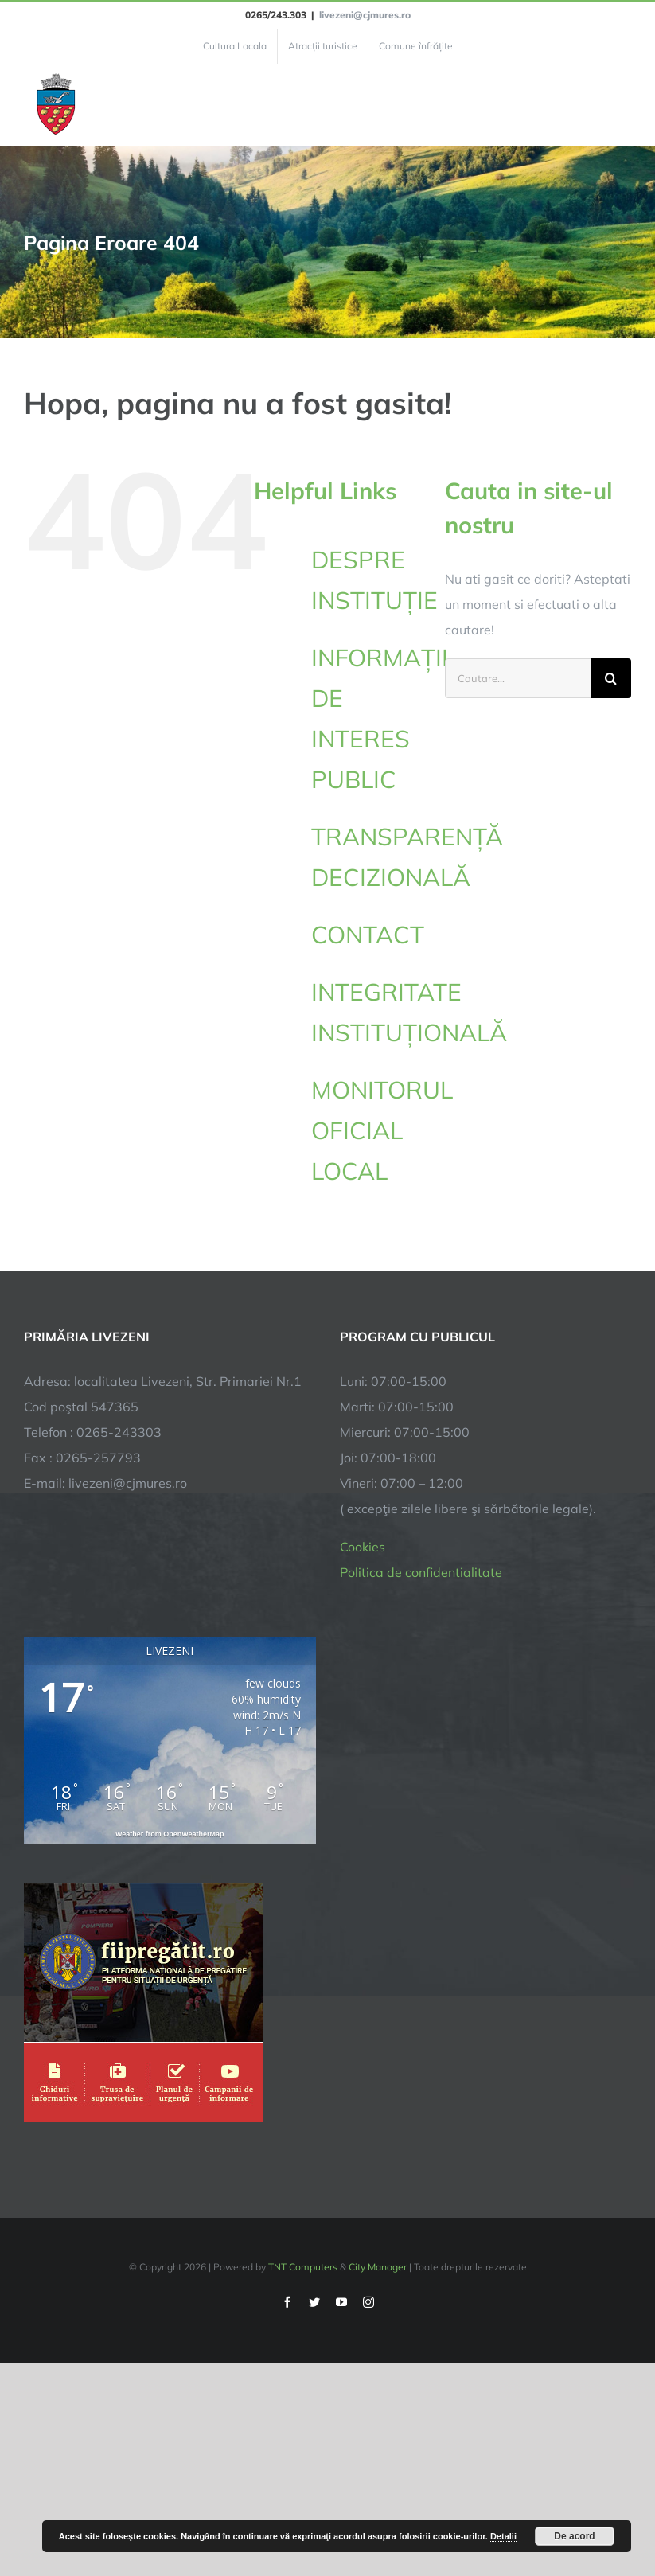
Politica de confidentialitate (421, 1572)
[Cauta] (611, 678)
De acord (574, 2536)
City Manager (378, 2267)
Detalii (503, 2536)
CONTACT (367, 934)
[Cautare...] (518, 678)
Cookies (362, 1547)
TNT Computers (302, 2267)
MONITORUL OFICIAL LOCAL (382, 1130)
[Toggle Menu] (621, 105)
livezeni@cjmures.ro (365, 15)
